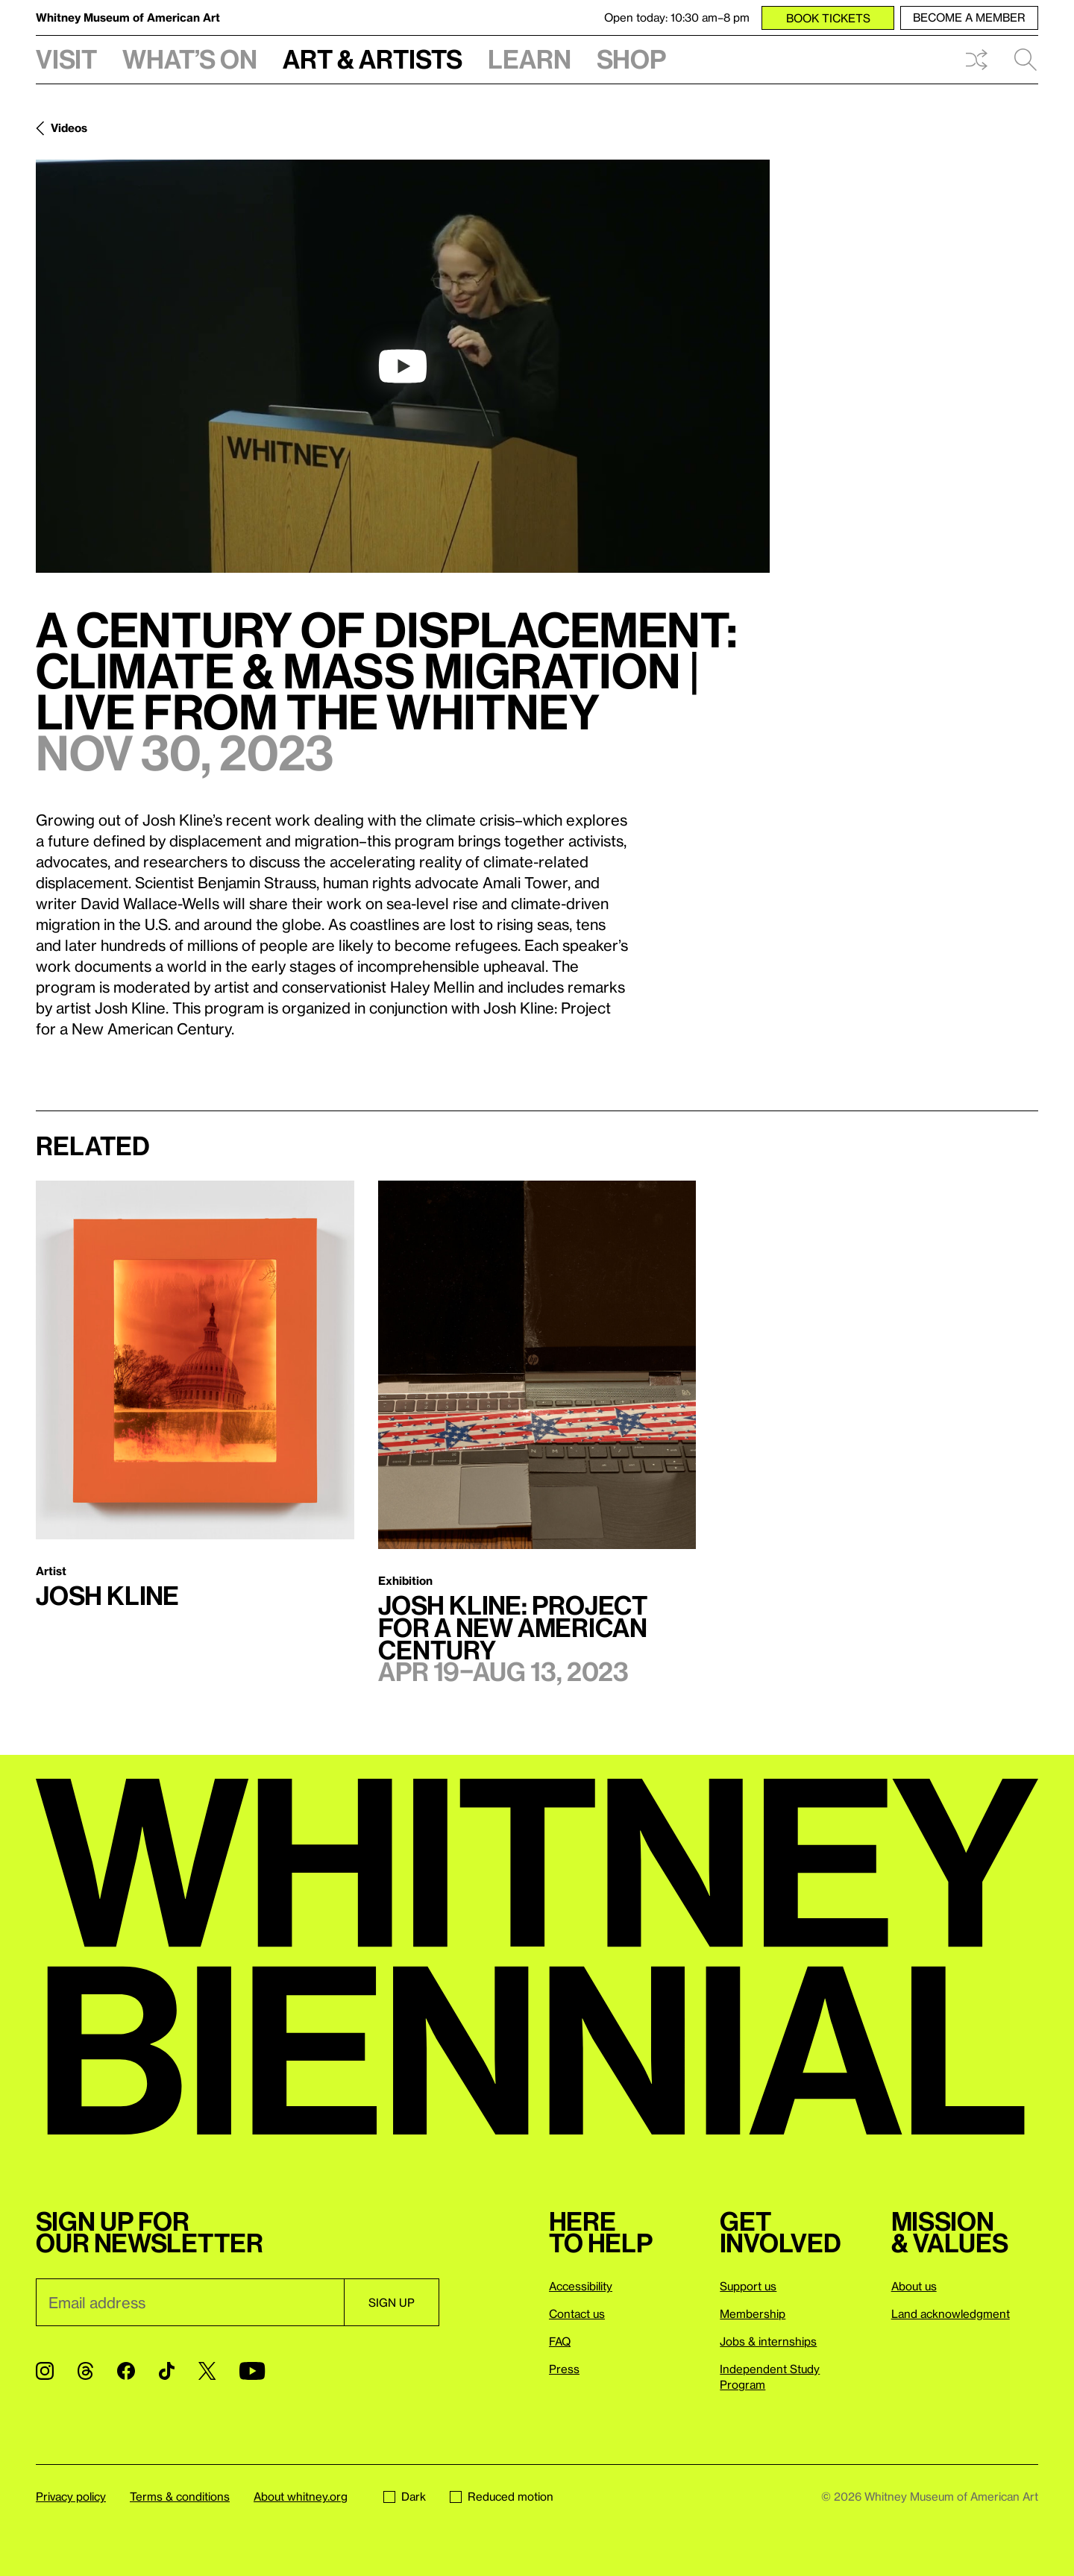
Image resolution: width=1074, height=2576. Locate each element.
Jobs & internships (768, 2341)
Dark (404, 2496)
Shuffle (976, 60)
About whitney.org (301, 2496)
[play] (403, 366)
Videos (69, 127)
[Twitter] (206, 2371)
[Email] (190, 2302)
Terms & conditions (180, 2496)
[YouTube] (252, 2371)
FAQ (560, 2341)
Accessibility (580, 2286)
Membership (752, 2313)
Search (1025, 60)
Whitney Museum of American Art (128, 17)
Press (564, 2368)
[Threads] (85, 2371)
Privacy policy (71, 2496)
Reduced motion (501, 2496)
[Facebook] (126, 2371)
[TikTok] (166, 2371)
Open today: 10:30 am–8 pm (677, 17)
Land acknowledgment (950, 2313)
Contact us (577, 2313)
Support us (748, 2286)
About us (914, 2286)
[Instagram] (45, 2371)
